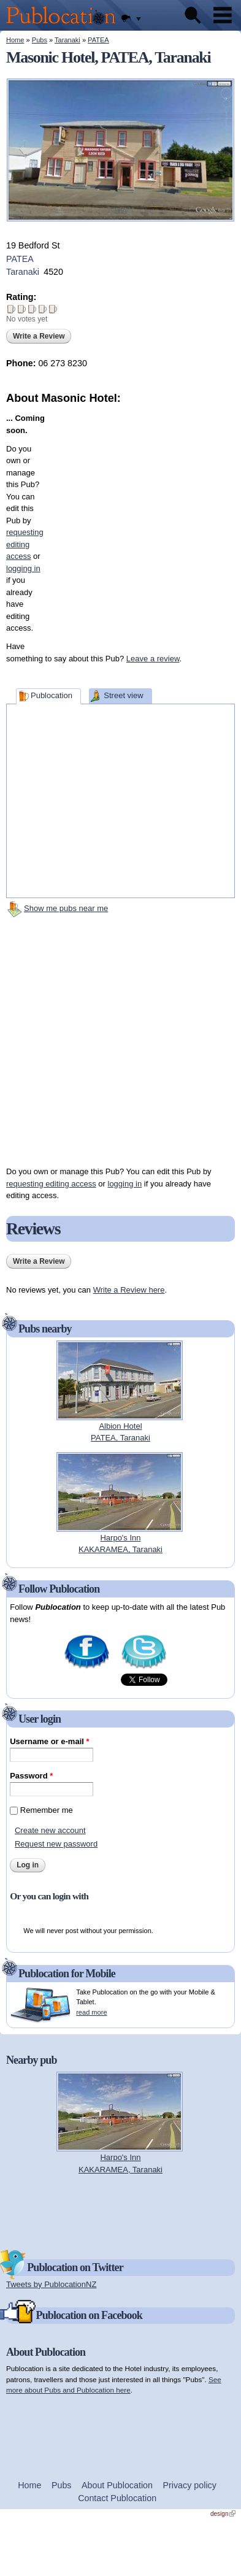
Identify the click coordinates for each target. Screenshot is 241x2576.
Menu (222, 15)
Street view (123, 695)
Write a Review (38, 336)
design (222, 2513)
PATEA (98, 40)
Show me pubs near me (66, 908)
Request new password (56, 1843)
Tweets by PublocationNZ (51, 2284)
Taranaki (67, 40)
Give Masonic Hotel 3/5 (32, 308)
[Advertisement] (126, 521)
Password (31, 1775)
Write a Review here (129, 1289)
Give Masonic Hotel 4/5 (42, 308)
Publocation (51, 695)
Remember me (46, 1810)
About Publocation (117, 2485)
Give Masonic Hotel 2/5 (22, 308)
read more (91, 2012)
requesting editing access (51, 1183)
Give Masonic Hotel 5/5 (53, 308)
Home (15, 40)
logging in (125, 1183)
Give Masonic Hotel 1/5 (11, 308)
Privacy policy (189, 2485)
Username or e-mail (49, 1741)
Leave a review (153, 658)
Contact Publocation (117, 2498)
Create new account (50, 1830)
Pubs (39, 40)
